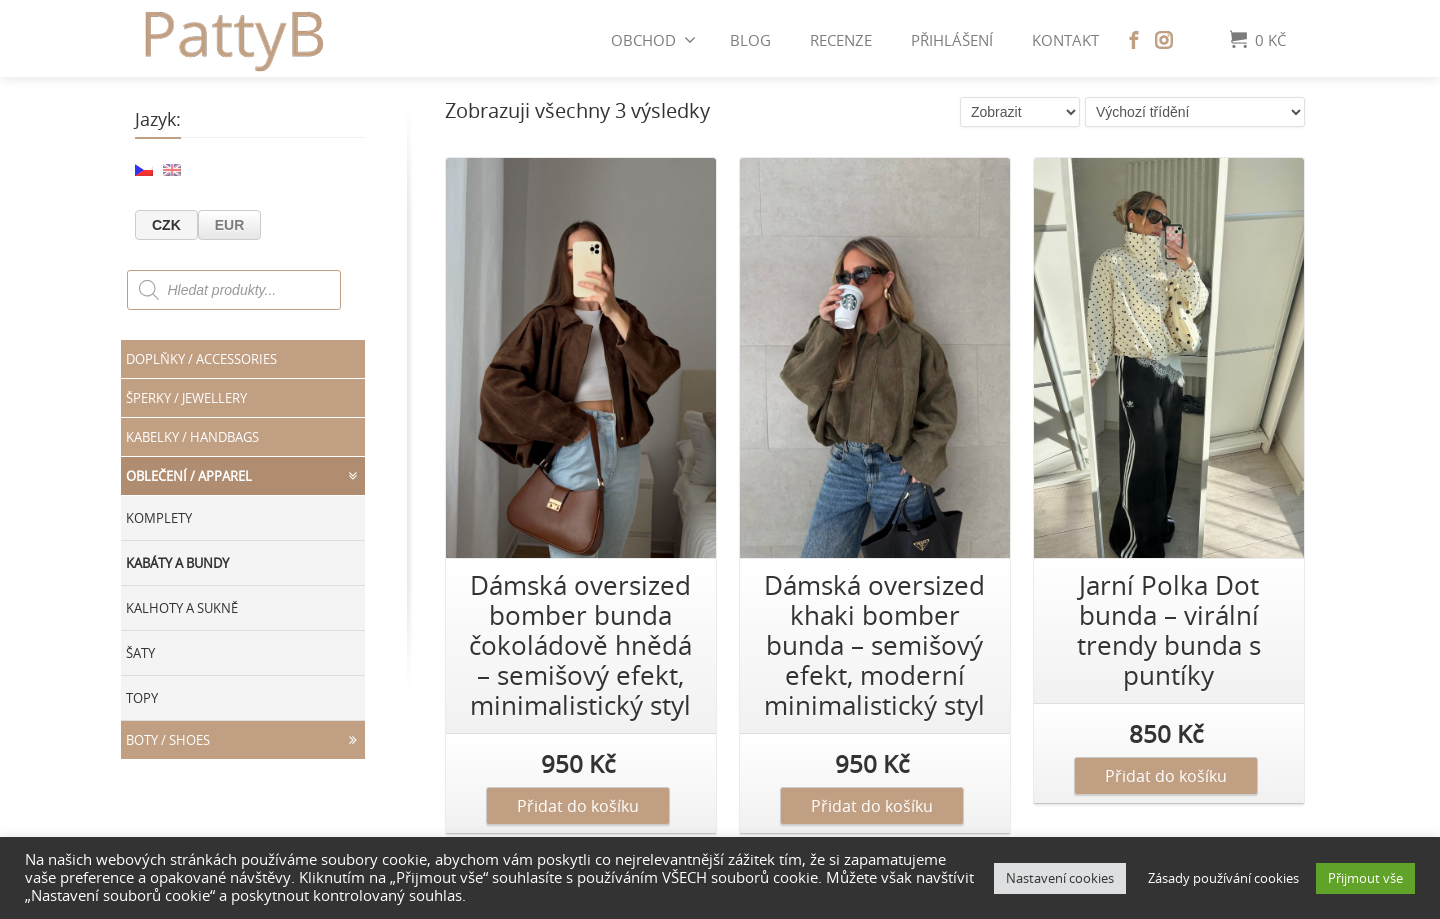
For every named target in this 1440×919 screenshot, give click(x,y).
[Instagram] (1164, 40)
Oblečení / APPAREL (245, 476)
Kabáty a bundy (177, 563)
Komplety (159, 518)
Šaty (140, 653)
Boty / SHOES (245, 740)
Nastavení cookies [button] (1060, 878)
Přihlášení (952, 40)
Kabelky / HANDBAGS (192, 437)
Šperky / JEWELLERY (186, 398)
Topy (142, 698)
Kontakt (1065, 40)
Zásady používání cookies (1223, 878)
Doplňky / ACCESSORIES (201, 359)
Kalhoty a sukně (182, 608)
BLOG (750, 40)
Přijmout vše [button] (1365, 878)
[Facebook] (1134, 40)
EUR (230, 225)
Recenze (841, 40)
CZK (166, 225)
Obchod (653, 40)
